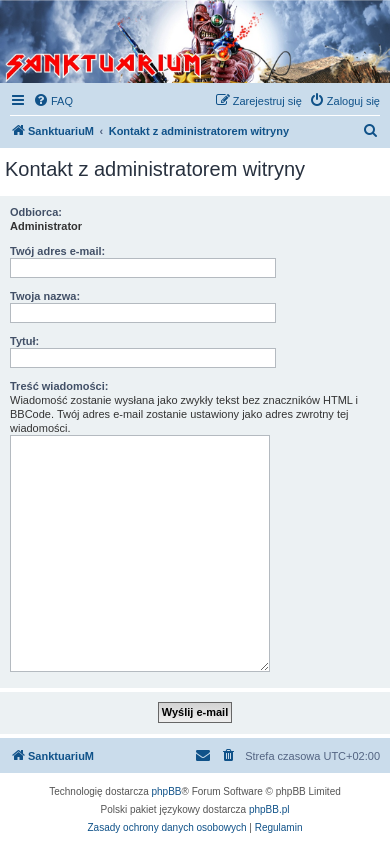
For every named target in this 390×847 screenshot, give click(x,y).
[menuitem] (53, 101)
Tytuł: (24, 341)
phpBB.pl (269, 809)
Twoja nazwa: (45, 296)
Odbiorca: (36, 212)
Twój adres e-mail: (57, 251)
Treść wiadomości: (59, 386)
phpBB (167, 791)
